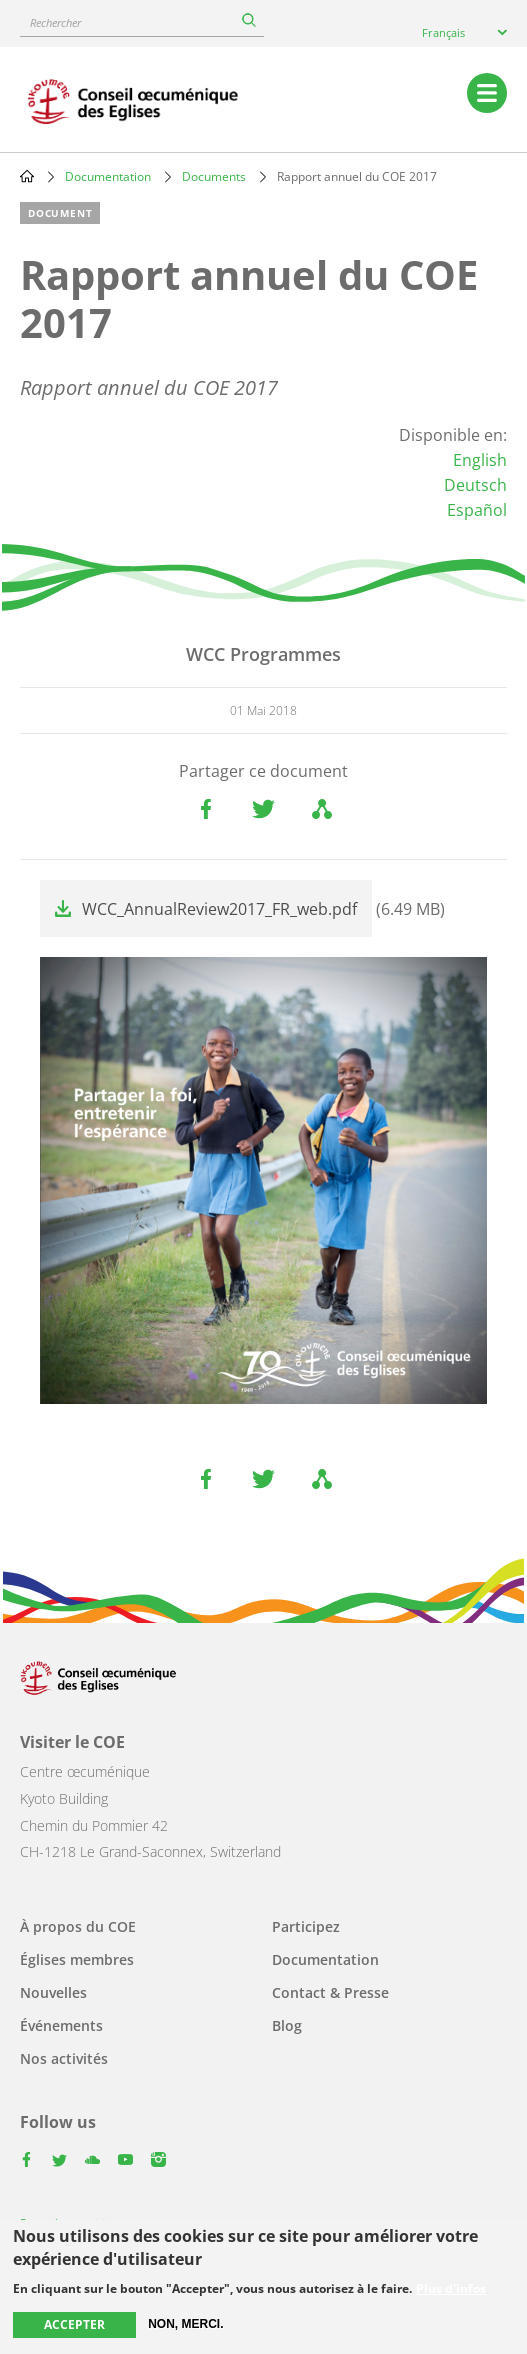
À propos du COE (78, 1926)
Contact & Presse (330, 1992)
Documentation (108, 176)
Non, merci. (185, 2324)
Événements (61, 2025)
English (480, 460)
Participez (306, 1926)
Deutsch (475, 485)
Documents (214, 176)
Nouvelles (53, 1992)
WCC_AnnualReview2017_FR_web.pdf (219, 909)
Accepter (74, 2324)
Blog (287, 2025)
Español (477, 510)
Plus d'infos (451, 2289)
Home (27, 176)
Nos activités (64, 2058)
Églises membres (77, 1959)
